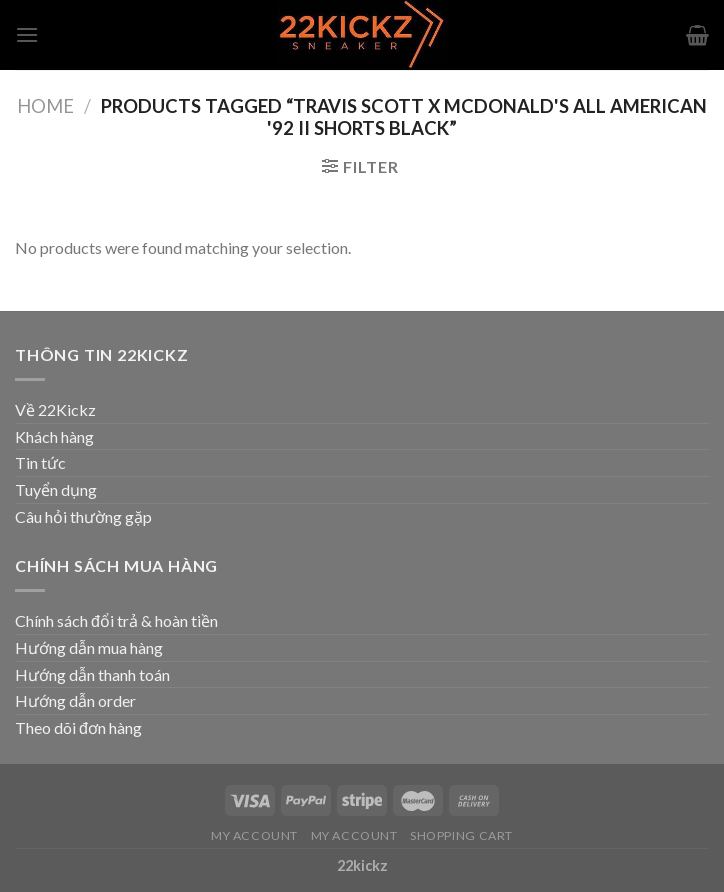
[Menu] (27, 34)
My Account (254, 835)
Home (45, 106)
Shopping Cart (461, 835)
